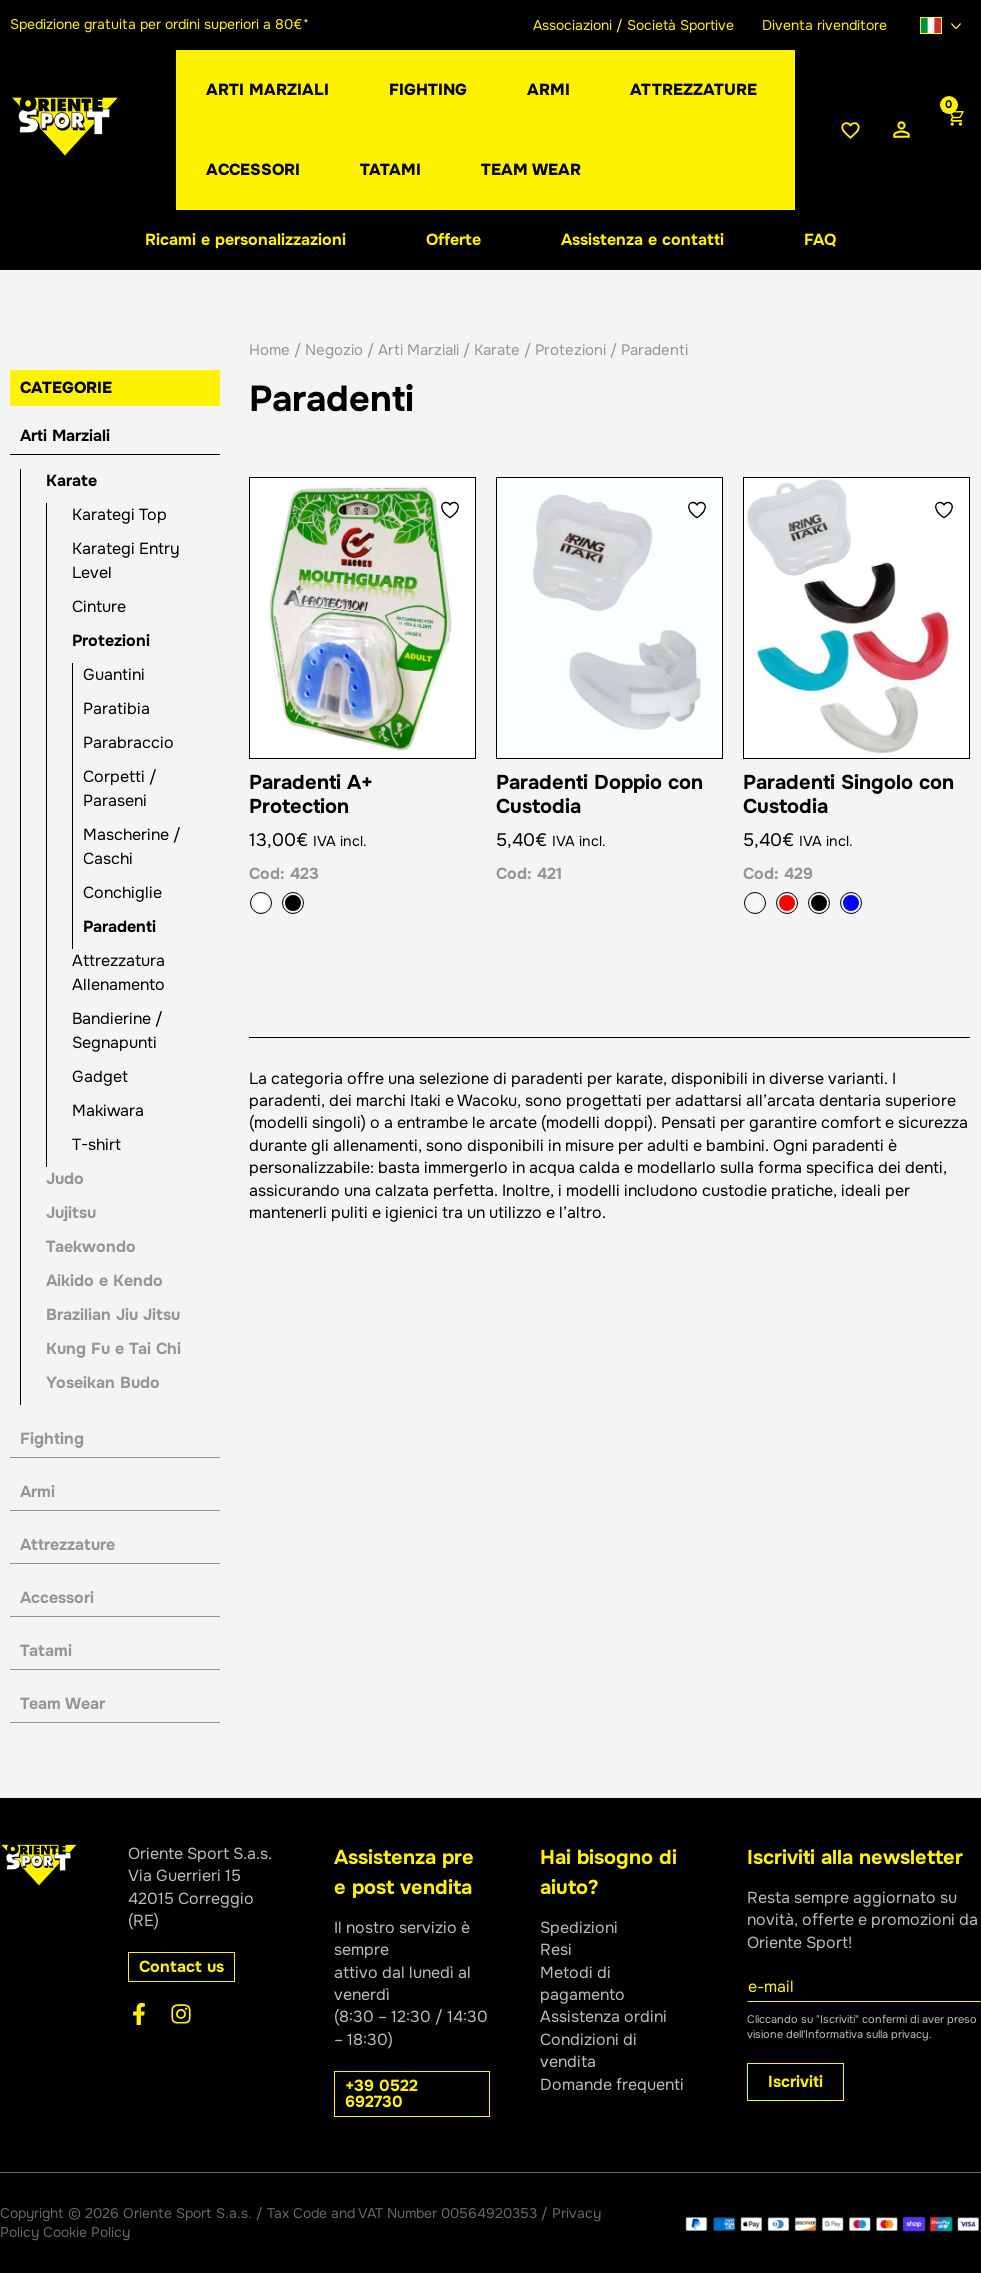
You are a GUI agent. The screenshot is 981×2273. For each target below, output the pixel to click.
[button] (548, 90)
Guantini (114, 674)
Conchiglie (122, 892)
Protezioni (111, 640)
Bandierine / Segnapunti (117, 1030)
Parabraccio (128, 742)
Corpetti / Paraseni (120, 788)
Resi (556, 1949)
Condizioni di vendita (588, 2050)
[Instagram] (181, 2014)
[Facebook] (139, 2014)
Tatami (46, 1650)
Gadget (100, 1076)
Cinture (99, 606)
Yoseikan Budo (103, 1382)
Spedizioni (579, 1927)
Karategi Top (119, 514)
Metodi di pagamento (582, 1983)
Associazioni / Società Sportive (633, 25)
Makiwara (108, 1110)
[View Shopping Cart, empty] (954, 130)
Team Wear (62, 1703)
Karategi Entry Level (126, 560)
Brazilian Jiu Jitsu (113, 1314)
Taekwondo (91, 1246)
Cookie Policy (86, 2232)
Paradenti (119, 926)
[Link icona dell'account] (901, 130)
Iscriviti (795, 2081)
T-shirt (96, 1144)
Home (269, 350)
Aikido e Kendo (104, 1280)
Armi (37, 1491)
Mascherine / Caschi (132, 846)
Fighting (52, 1438)
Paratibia (116, 708)
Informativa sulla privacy (867, 2034)
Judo (65, 1178)
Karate (71, 480)
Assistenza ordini (603, 2016)
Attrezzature (67, 1544)
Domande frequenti (612, 2084)
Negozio (334, 350)
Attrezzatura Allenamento (118, 972)
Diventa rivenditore (824, 25)
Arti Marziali (65, 435)
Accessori (57, 1597)
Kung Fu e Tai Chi (113, 1348)
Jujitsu (71, 1212)
